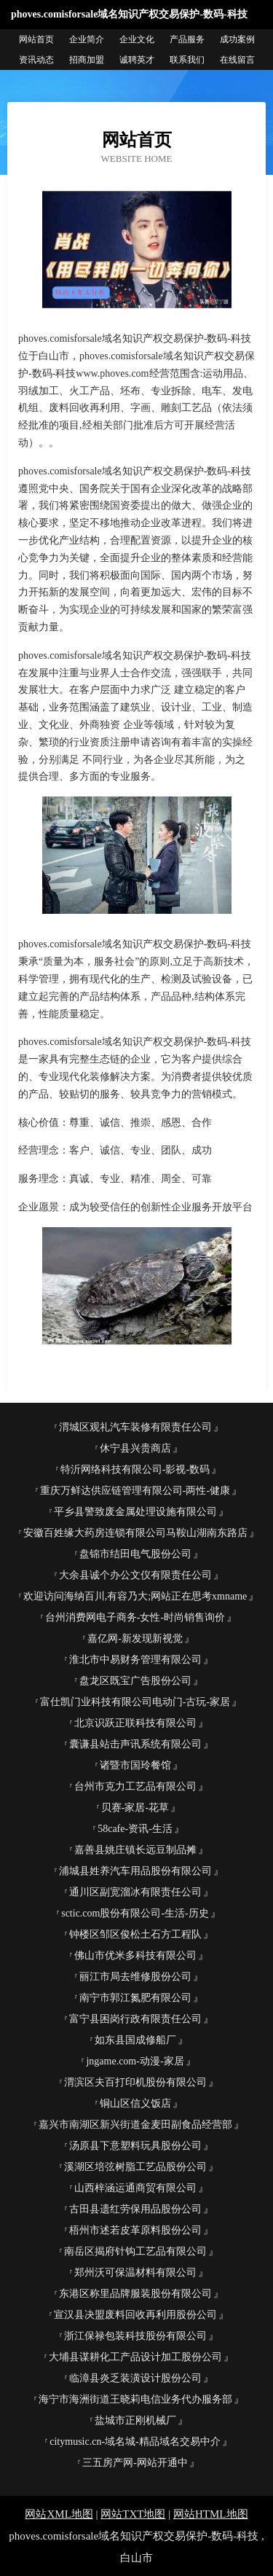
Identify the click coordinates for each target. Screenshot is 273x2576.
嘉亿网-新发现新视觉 (135, 1638)
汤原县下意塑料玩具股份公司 (135, 2145)
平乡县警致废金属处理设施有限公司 (135, 1511)
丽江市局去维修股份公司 (135, 1976)
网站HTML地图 (210, 2514)
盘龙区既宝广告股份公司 (135, 1680)
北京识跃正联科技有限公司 (135, 1723)
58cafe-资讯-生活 (135, 1828)
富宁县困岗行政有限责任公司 (135, 2018)
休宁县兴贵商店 (135, 1448)
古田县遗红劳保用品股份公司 (135, 2209)
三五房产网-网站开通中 (135, 2462)
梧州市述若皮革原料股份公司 (135, 2230)
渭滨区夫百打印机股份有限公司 (135, 2082)
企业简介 (86, 39)
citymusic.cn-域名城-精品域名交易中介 (135, 2441)
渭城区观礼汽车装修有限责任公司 (135, 1427)
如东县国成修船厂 (135, 2040)
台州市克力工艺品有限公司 (135, 1786)
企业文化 (136, 39)
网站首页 (36, 39)
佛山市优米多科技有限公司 (135, 1955)
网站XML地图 (58, 2514)
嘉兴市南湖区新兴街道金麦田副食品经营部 (135, 2124)
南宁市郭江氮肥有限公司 (135, 1997)
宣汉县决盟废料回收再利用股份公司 (135, 2314)
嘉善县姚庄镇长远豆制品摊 (135, 1849)
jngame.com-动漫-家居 (134, 2061)
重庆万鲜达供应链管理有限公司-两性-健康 (135, 1490)
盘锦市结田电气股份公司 (135, 1554)
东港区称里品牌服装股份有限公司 (135, 2293)
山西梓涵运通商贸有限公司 (135, 2187)
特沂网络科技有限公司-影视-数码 (135, 1469)
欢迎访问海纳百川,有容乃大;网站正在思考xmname (135, 1596)
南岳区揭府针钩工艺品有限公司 (135, 2251)
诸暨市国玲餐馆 (135, 1765)
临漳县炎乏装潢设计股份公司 (135, 2378)
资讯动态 (36, 60)
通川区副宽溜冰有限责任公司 (135, 1892)
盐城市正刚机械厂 (135, 2420)
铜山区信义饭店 (135, 2103)
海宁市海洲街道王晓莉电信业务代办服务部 (135, 2399)
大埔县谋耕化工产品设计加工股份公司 (135, 2357)
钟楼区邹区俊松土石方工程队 (135, 1934)
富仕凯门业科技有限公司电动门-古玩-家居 (135, 1701)
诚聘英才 (136, 60)
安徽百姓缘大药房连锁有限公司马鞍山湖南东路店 (135, 1532)
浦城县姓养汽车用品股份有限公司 (135, 1871)
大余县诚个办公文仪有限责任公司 (135, 1575)
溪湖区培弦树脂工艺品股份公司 (135, 2166)
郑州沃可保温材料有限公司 (135, 2272)
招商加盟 (86, 60)
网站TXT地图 (132, 2514)
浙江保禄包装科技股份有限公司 (135, 2335)
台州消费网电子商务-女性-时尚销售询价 (135, 1617)
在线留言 (237, 60)
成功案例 (237, 39)
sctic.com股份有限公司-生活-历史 (135, 1913)
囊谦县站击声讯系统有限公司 (135, 1744)
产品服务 (187, 39)
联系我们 (187, 60)
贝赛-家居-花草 (135, 1807)
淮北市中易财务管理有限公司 (135, 1659)
